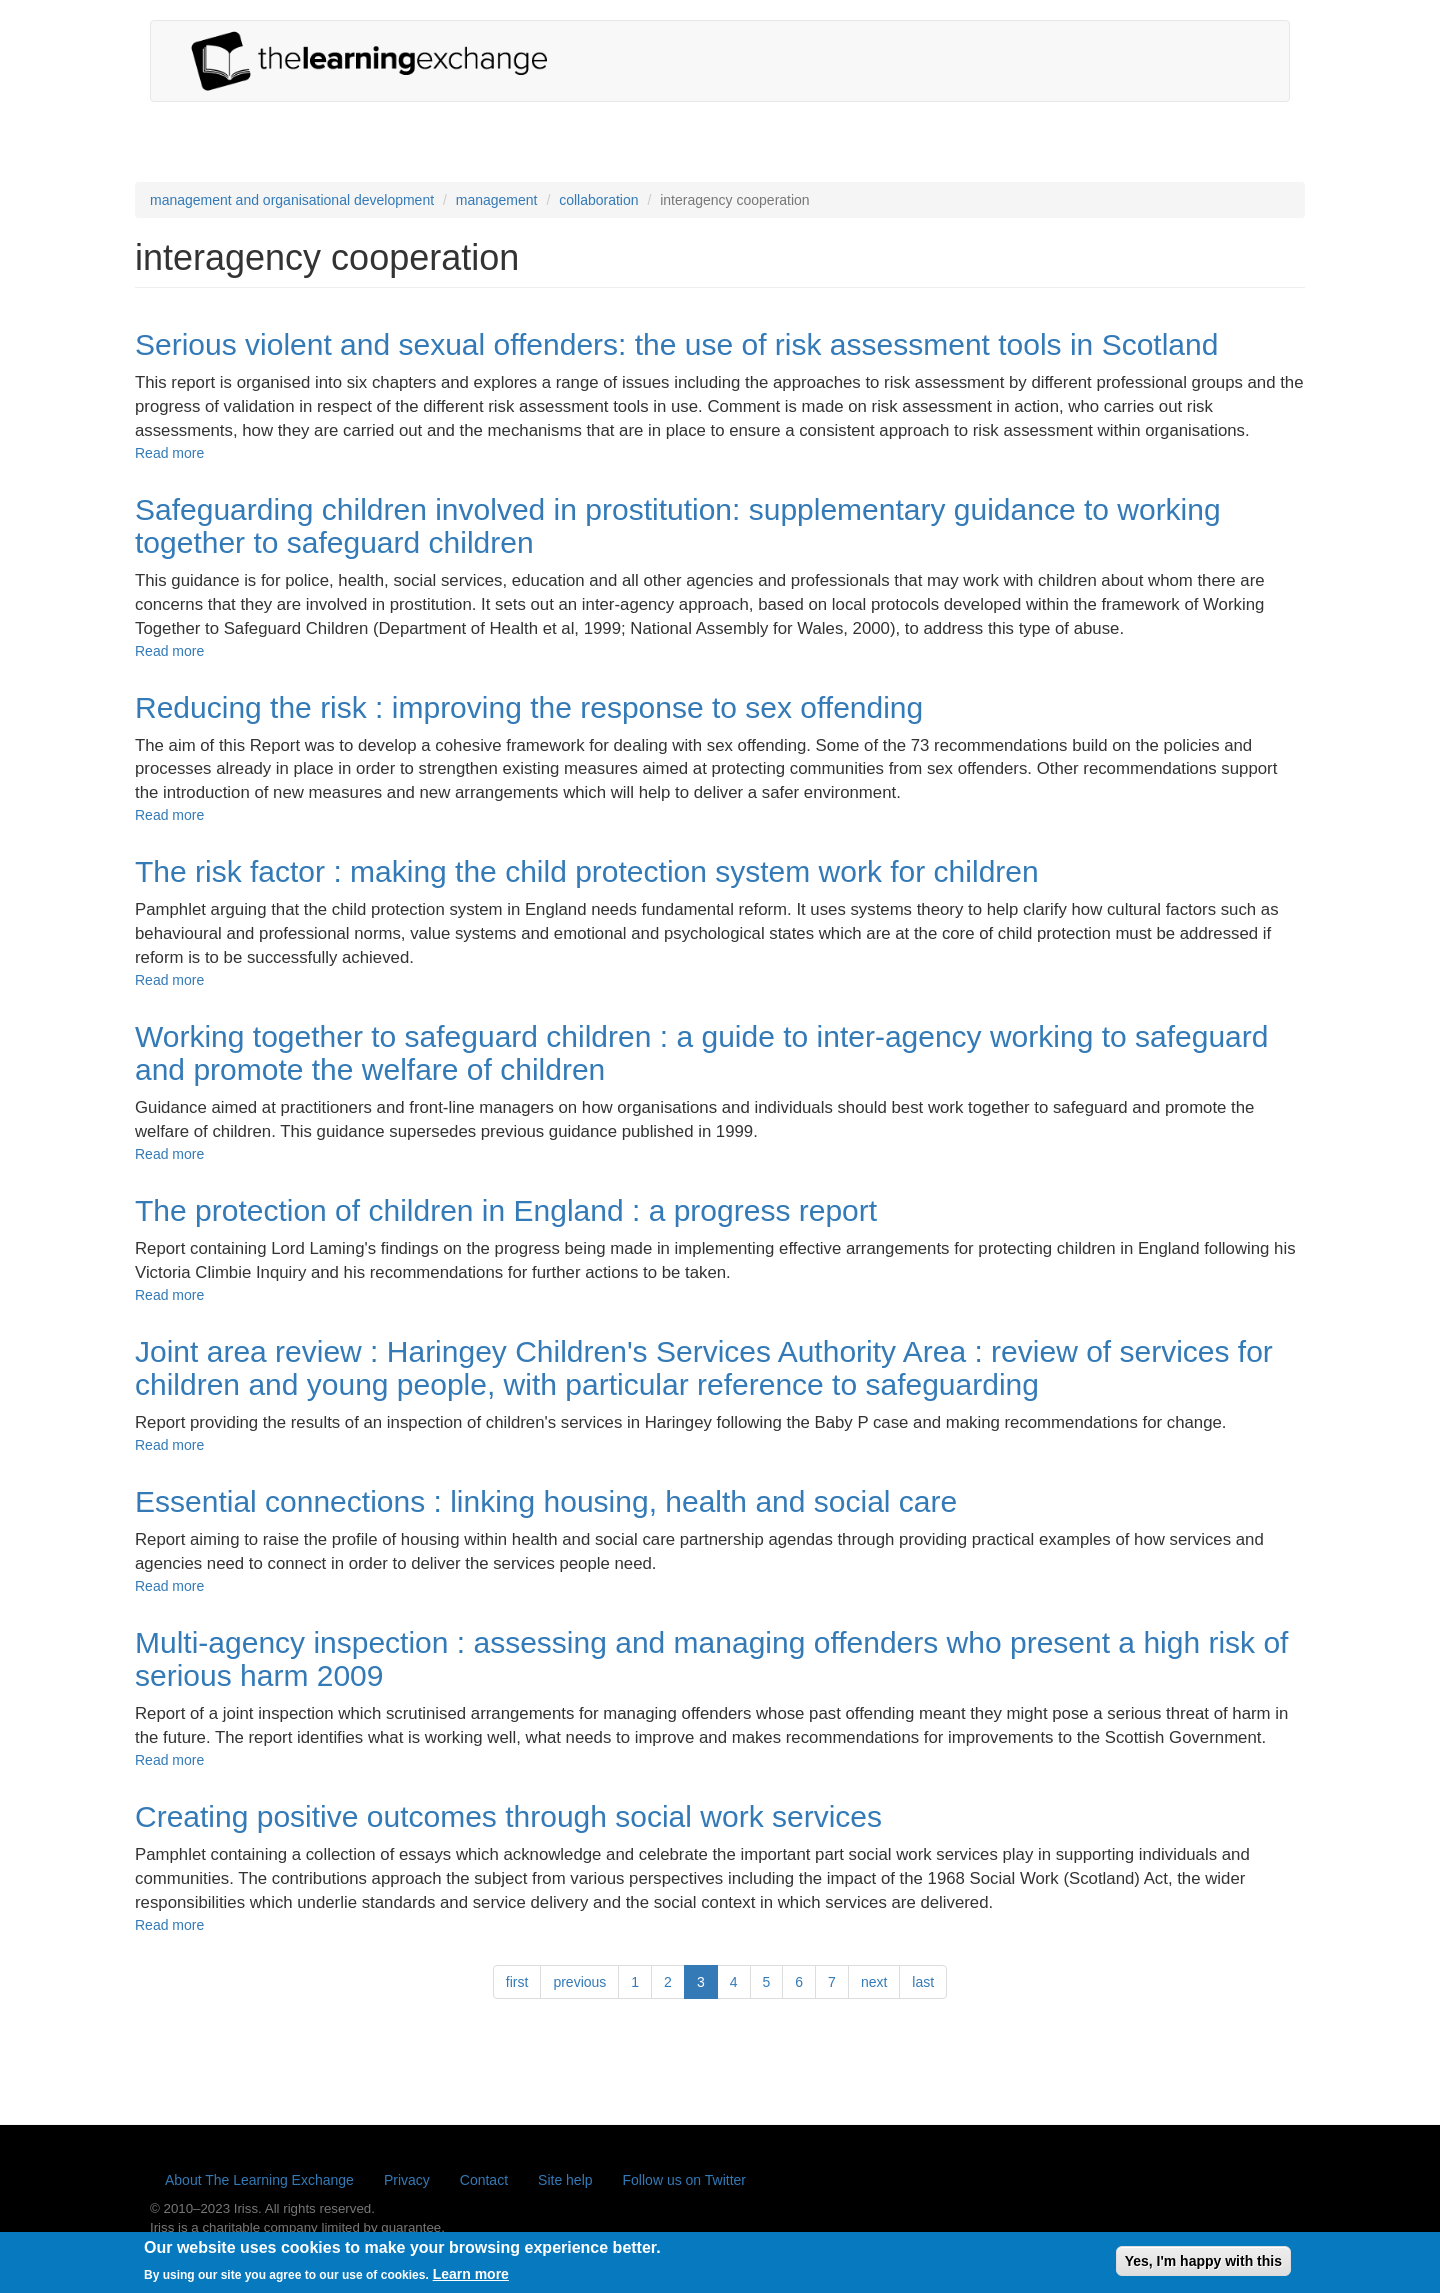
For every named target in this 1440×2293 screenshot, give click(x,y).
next (874, 1982)
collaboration (598, 200)
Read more (169, 453)
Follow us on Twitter (684, 2180)
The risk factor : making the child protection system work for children (587, 871)
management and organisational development (292, 200)
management (497, 200)
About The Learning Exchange (259, 2180)
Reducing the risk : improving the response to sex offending (529, 707)
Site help (565, 2180)
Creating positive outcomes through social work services (508, 1816)
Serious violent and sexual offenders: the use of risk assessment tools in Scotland (676, 344)
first (517, 1982)
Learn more (471, 2279)
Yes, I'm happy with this (1203, 2265)
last (923, 1982)
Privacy (407, 2180)
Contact (484, 2180)
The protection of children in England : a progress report (506, 1210)
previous (579, 1982)
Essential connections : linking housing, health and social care (546, 1501)
